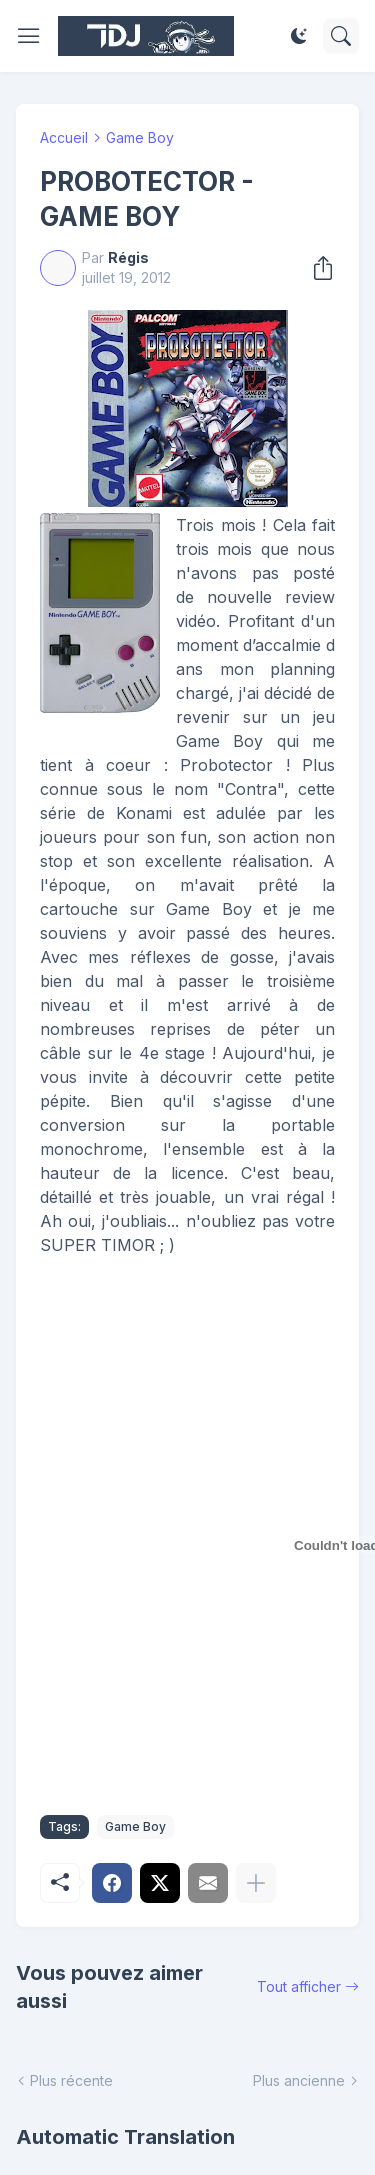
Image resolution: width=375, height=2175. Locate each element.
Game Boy (140, 137)
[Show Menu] (29, 36)
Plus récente (71, 2080)
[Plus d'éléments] (256, 1883)
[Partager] (317, 268)
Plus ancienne (299, 2080)
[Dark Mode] (299, 36)
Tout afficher (299, 1986)
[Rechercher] (341, 36)
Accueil (64, 137)
